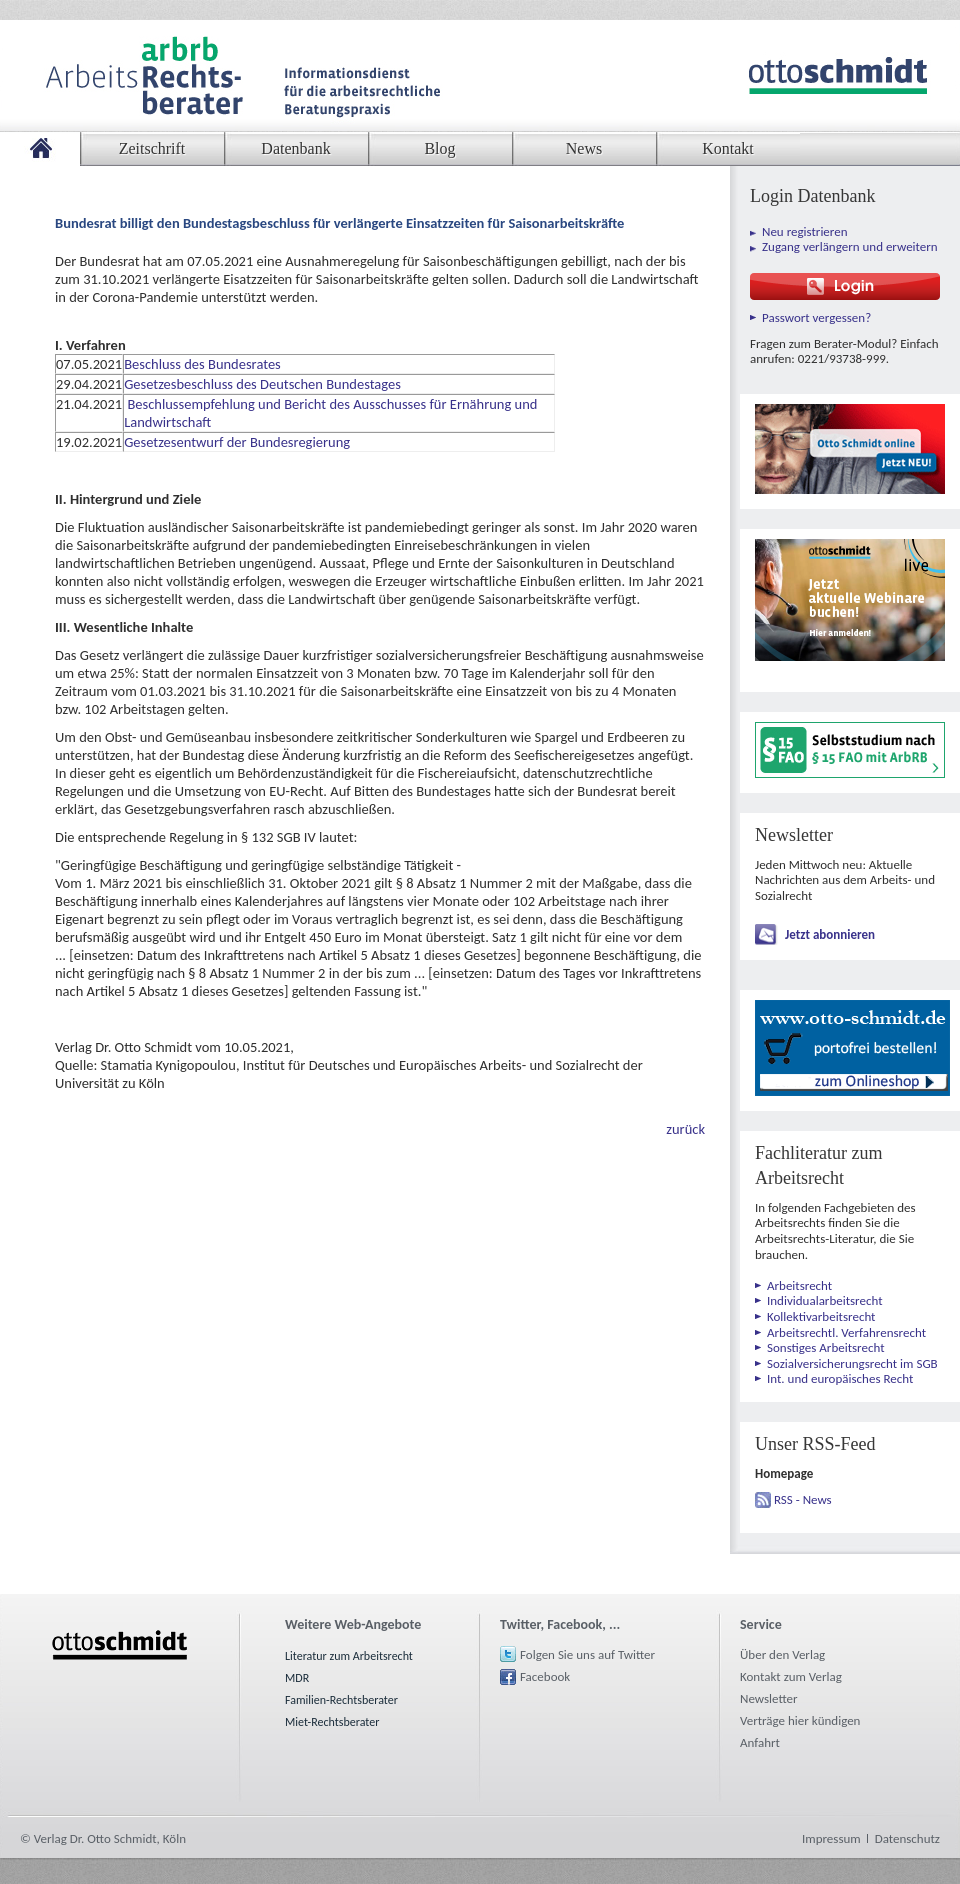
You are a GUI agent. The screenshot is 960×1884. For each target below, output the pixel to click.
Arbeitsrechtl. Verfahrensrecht (846, 1332)
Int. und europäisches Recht (840, 1378)
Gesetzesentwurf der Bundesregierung (238, 442)
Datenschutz (907, 1838)
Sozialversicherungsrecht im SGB (852, 1363)
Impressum (831, 1838)
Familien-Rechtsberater (341, 1700)
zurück (685, 1129)
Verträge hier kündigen (800, 1720)
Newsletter (769, 1698)
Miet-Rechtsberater (332, 1722)
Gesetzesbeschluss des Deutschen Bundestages (262, 384)
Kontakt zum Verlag (791, 1676)
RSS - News (803, 1499)
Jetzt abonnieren (830, 934)
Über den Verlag (782, 1654)
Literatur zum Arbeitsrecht (349, 1656)
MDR (297, 1678)
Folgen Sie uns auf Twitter (587, 1654)
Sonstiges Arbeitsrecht (826, 1347)
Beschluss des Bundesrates (204, 364)
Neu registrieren (805, 231)
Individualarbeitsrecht (825, 1300)
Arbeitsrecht (799, 1285)
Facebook (545, 1676)
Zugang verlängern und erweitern (850, 246)
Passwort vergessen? (816, 317)
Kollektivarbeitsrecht (821, 1316)
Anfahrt (760, 1742)
